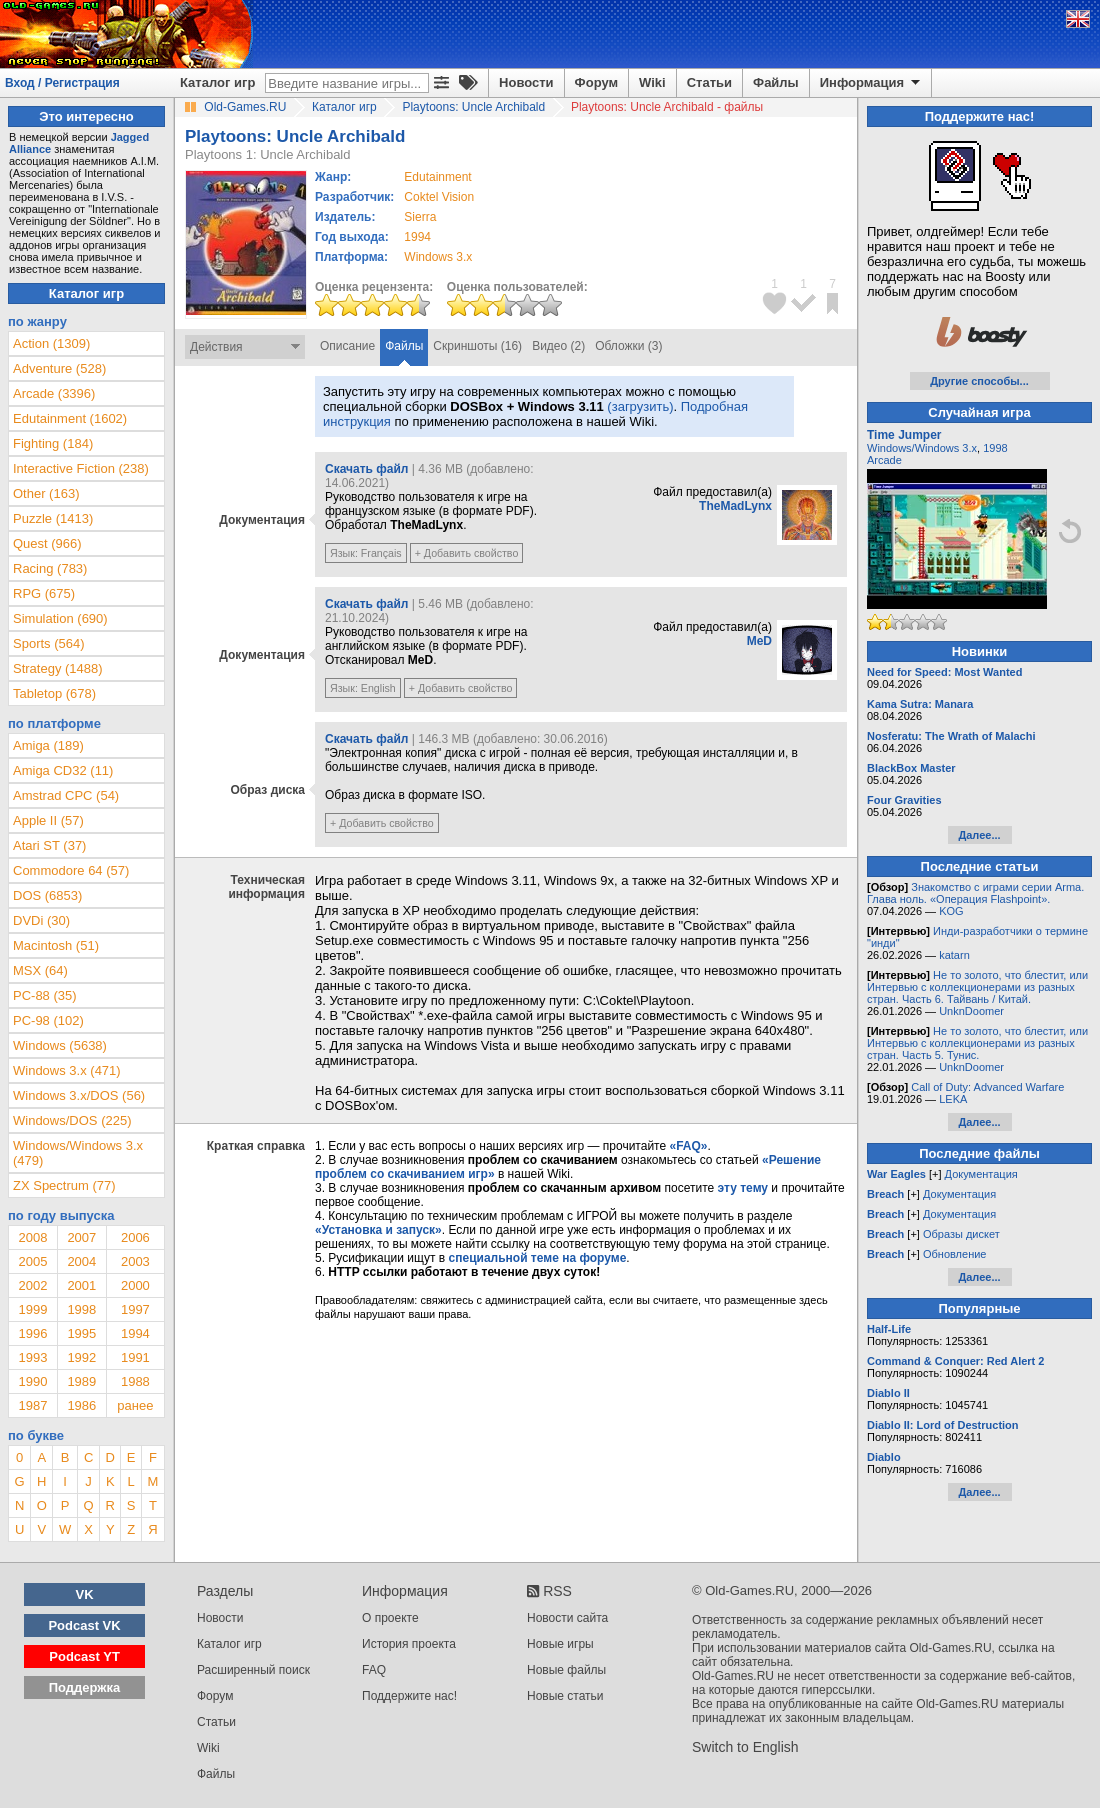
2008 (32, 1237)
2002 (32, 1285)
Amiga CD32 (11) (63, 770)
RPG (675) (44, 593)
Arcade (884, 460)
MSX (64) (40, 970)
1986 (81, 1405)
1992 (81, 1357)
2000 (135, 1285)
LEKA (953, 1099)
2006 (135, 1237)
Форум (596, 82)
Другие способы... (979, 381)
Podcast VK (84, 1625)
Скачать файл (366, 469)
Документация (981, 1174)
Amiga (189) (48, 745)
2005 (32, 1261)
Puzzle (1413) (53, 518)
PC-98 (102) (48, 1020)
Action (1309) (51, 343)
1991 (135, 1357)
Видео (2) (558, 346)
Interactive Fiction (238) (81, 468)
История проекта (409, 1644)
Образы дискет (961, 1234)
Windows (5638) (60, 1045)
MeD (759, 641)
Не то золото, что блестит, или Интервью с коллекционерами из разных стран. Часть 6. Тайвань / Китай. (977, 987)
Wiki (652, 82)
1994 (417, 237)
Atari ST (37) (49, 845)
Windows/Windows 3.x (922, 448)
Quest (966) (47, 543)
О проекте (390, 1618)
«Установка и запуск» (378, 1230)
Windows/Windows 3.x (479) (78, 1153)
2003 (135, 1261)
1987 (32, 1405)
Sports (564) (49, 643)
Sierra (420, 217)
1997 (135, 1309)
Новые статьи (565, 1696)
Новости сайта (567, 1618)
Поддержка (85, 1687)
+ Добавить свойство (467, 553)
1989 (81, 1381)
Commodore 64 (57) (71, 870)
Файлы (776, 82)
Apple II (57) (48, 820)
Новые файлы (566, 1670)
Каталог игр (217, 82)
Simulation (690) (60, 618)
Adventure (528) (59, 368)
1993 (32, 1357)
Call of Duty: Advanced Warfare (987, 1087)
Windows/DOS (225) (72, 1120)
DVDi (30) (41, 920)
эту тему (743, 1188)
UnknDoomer (971, 1011)
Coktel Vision (439, 197)
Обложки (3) (628, 346)
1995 (81, 1333)
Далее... (979, 835)
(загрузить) (640, 406)
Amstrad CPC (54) (66, 795)
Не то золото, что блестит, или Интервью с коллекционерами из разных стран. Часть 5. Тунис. (977, 1043)
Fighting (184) (53, 443)
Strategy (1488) (58, 668)
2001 (81, 1285)
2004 (81, 1261)
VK (85, 1594)
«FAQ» (688, 1146)
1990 (32, 1381)
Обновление (955, 1254)
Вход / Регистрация (62, 83)
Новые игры (560, 1644)
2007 (81, 1237)
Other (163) (46, 493)
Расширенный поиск (253, 1670)
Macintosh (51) (56, 945)
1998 (81, 1309)
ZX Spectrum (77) (64, 1185)
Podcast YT (84, 1656)
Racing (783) (50, 568)
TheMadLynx (735, 506)
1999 (32, 1309)
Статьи (709, 82)
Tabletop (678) (54, 693)
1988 (135, 1381)
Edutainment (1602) (70, 418)
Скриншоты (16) (477, 346)
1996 (32, 1333)
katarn (954, 955)
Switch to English (745, 1747)
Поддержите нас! (409, 1696)
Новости (526, 82)
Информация (871, 83)
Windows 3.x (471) (67, 1070)
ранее (135, 1405)
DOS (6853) (47, 895)
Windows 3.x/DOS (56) (79, 1095)
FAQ (374, 1670)
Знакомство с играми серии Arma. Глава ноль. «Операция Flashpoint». (975, 893)
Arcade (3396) (54, 393)
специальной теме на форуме (538, 1258)
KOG (951, 911)
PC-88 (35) (45, 995)
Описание (347, 346)
